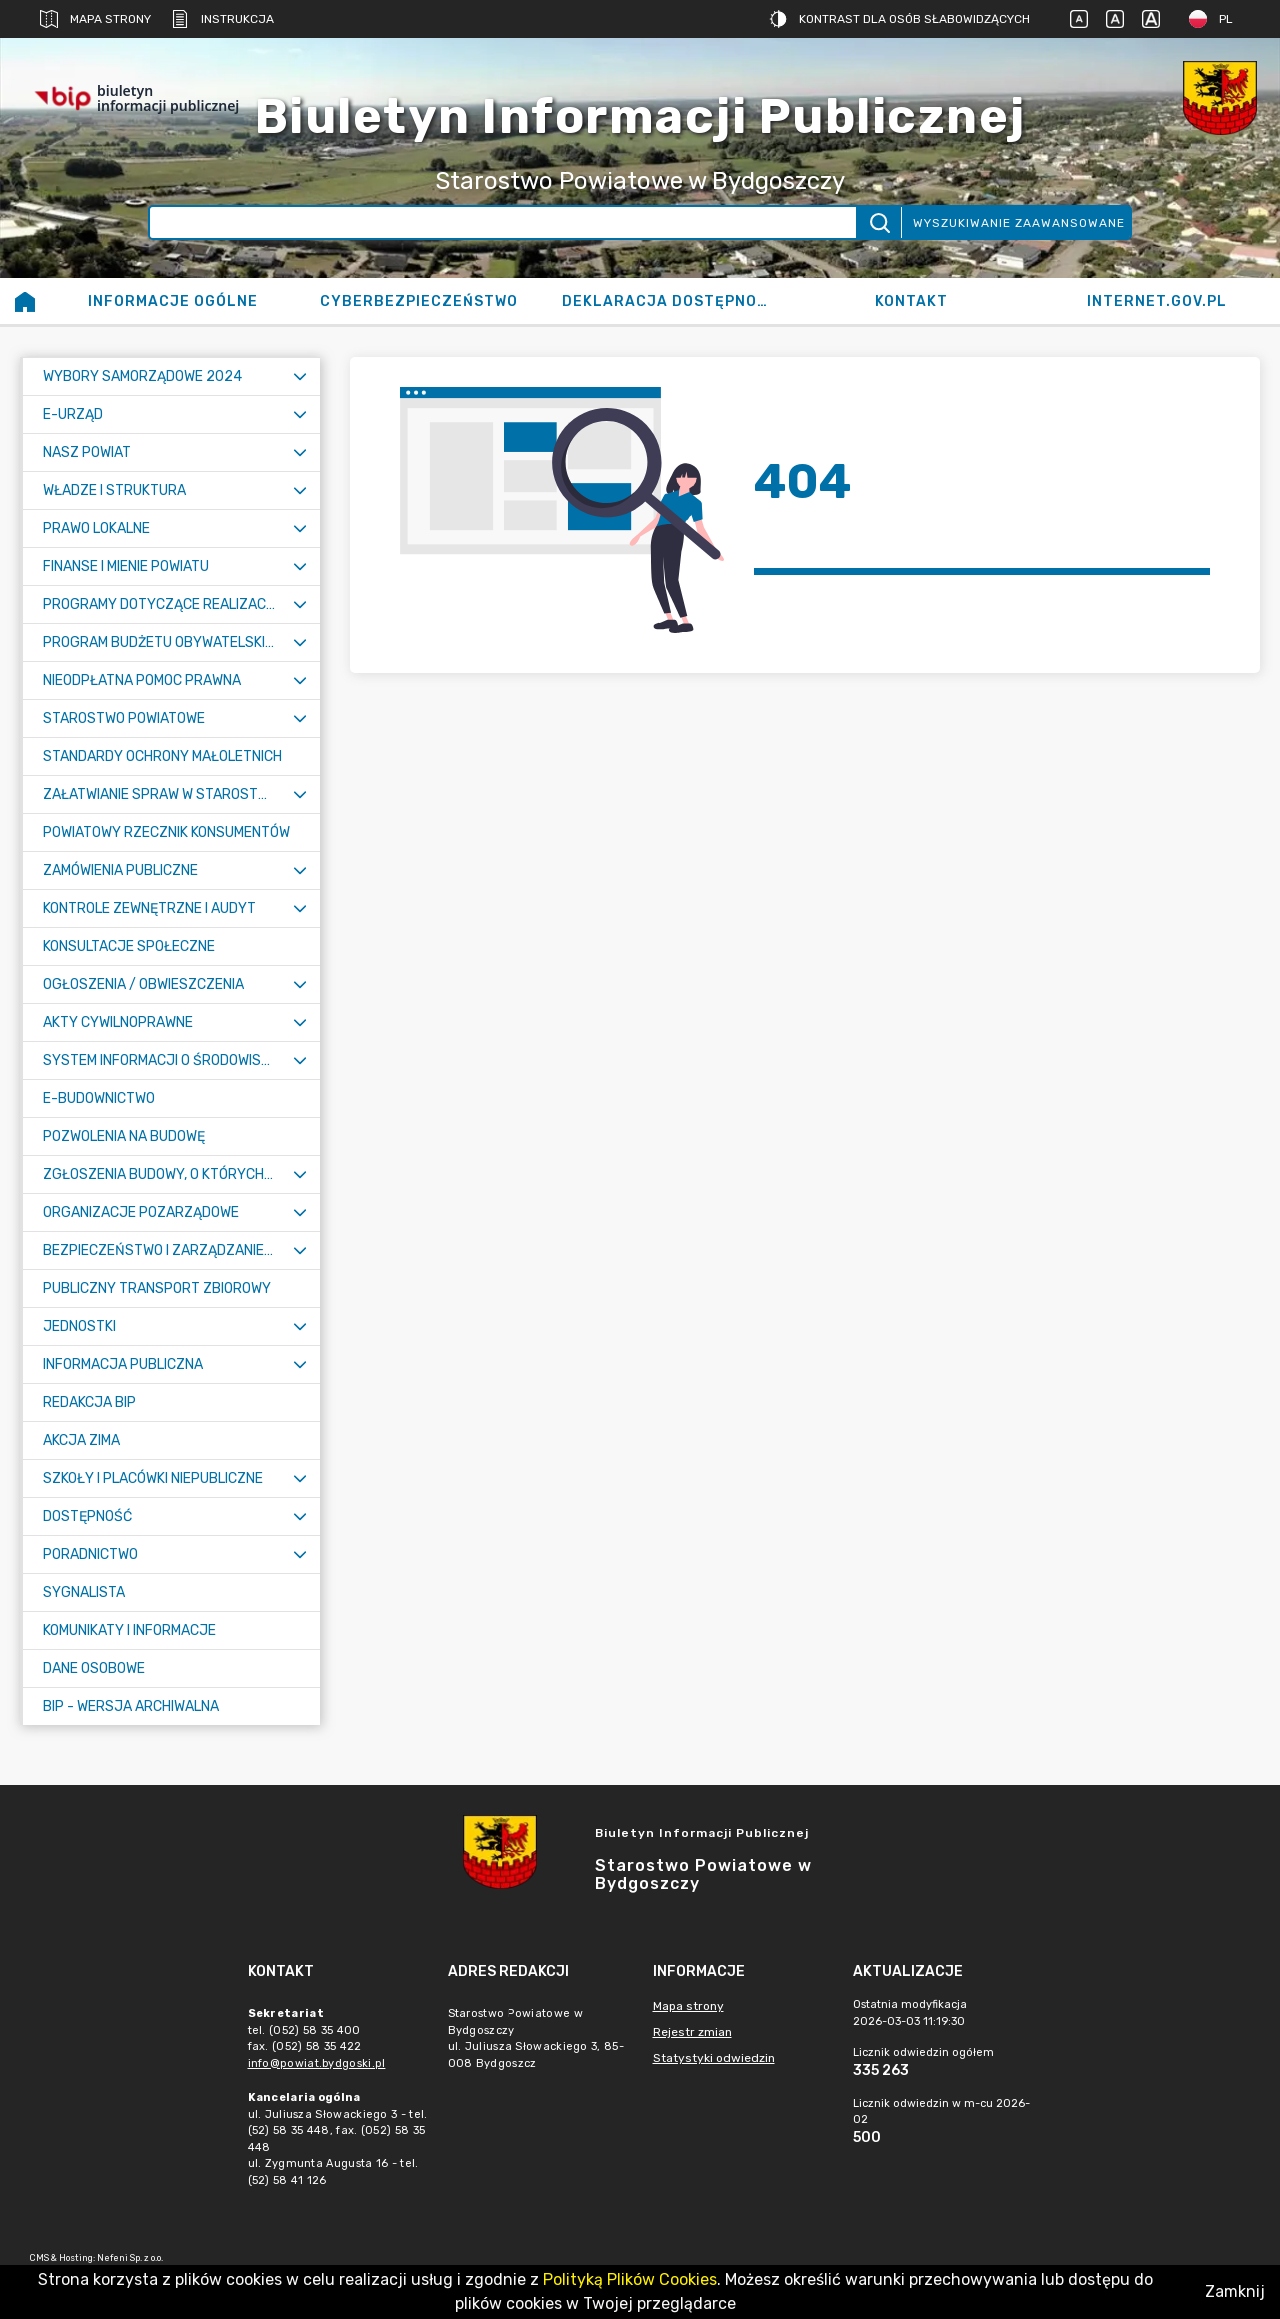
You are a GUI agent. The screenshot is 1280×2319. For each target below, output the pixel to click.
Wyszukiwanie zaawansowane (1019, 223)
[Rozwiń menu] (300, 376)
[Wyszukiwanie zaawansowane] (503, 222)
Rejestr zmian (692, 2032)
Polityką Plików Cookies (630, 2279)
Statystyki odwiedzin (714, 2058)
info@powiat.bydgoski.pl (317, 2063)
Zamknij (1235, 2291)
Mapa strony (95, 19)
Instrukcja (222, 19)
